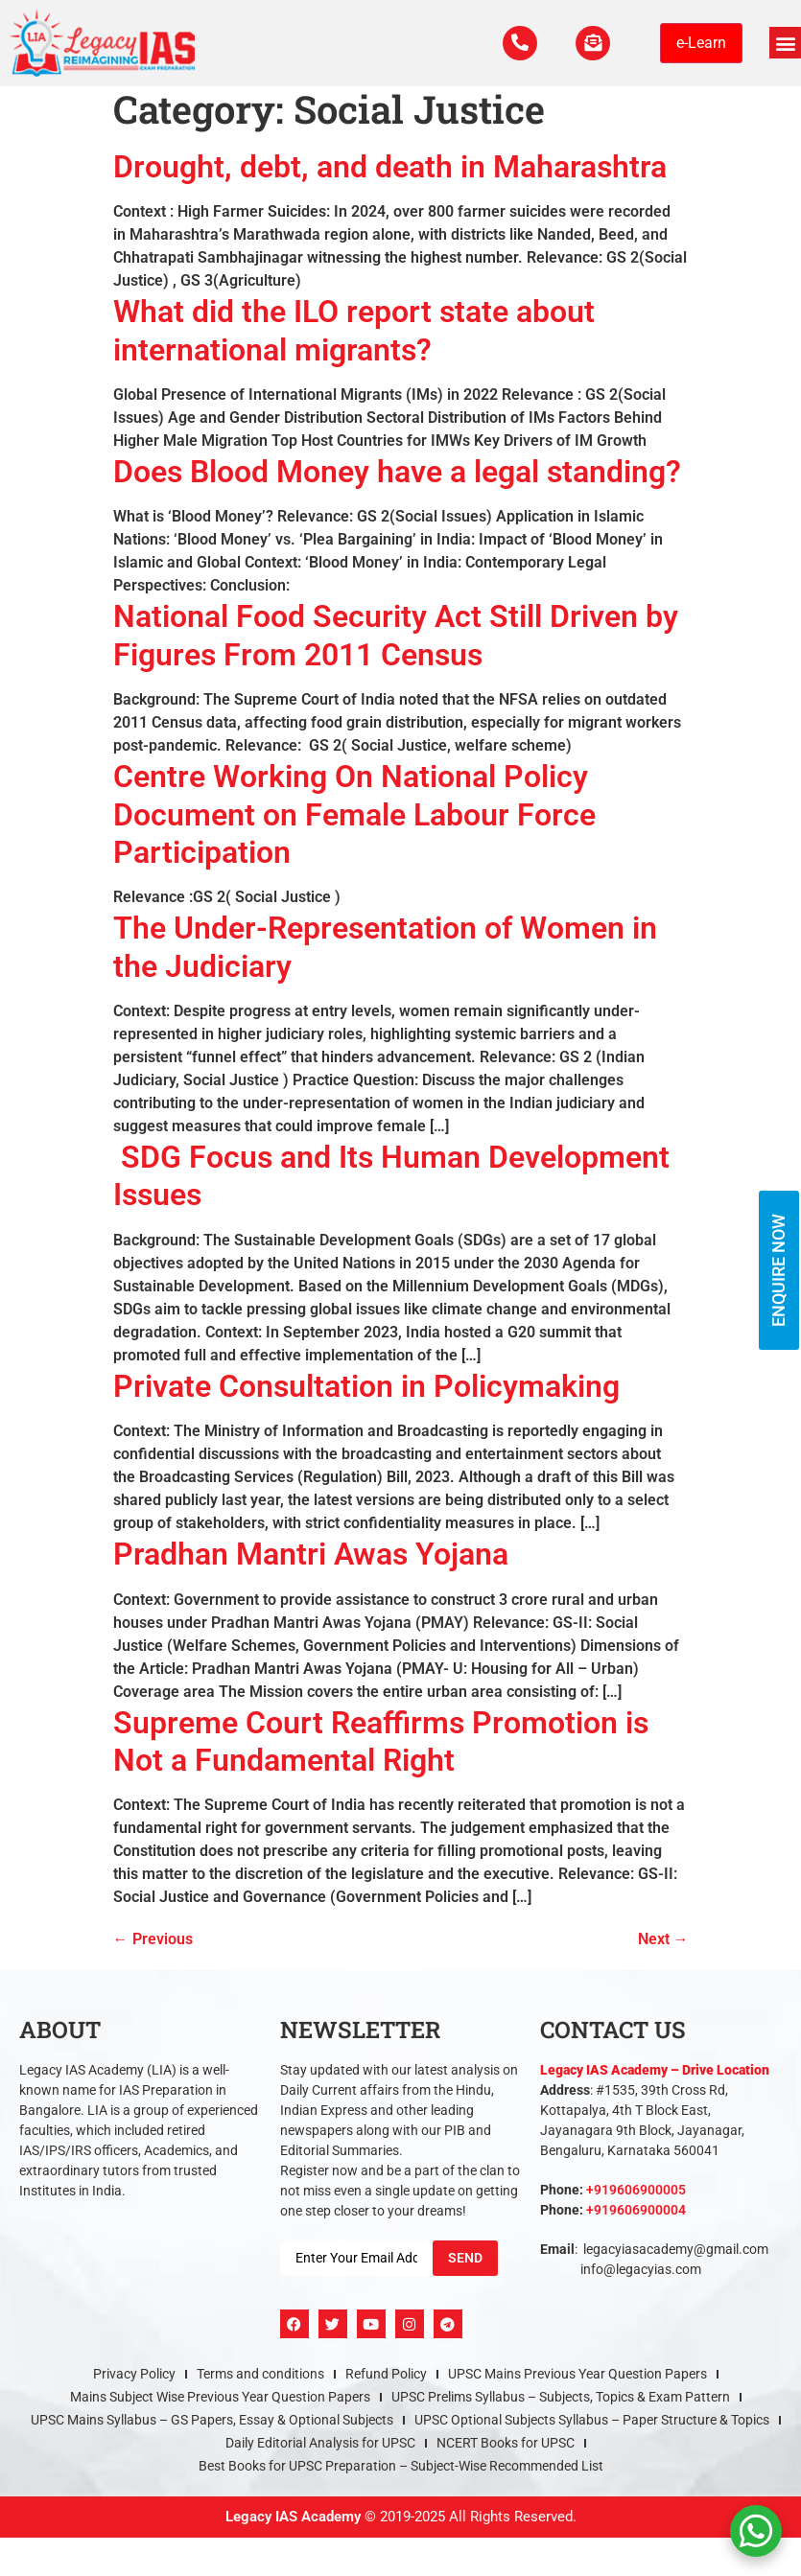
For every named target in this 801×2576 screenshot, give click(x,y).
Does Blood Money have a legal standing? (397, 471)
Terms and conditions (260, 2373)
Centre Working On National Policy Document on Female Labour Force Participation (354, 814)
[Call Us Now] (514, 43)
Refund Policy (386, 2373)
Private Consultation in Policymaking (366, 1386)
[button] (785, 42)
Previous (153, 1939)
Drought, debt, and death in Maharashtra (390, 167)
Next (663, 1939)
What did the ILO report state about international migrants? (354, 330)
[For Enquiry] (591, 43)
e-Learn (701, 43)
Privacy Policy (134, 2373)
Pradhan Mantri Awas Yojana (310, 1554)
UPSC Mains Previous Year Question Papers (577, 2373)
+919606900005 (636, 2189)
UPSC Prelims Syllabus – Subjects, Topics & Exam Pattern (560, 2396)
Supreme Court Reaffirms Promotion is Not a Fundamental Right (380, 1741)
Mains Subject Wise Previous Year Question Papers (220, 2396)
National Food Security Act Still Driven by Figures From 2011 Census (395, 635)
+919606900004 (636, 2209)
